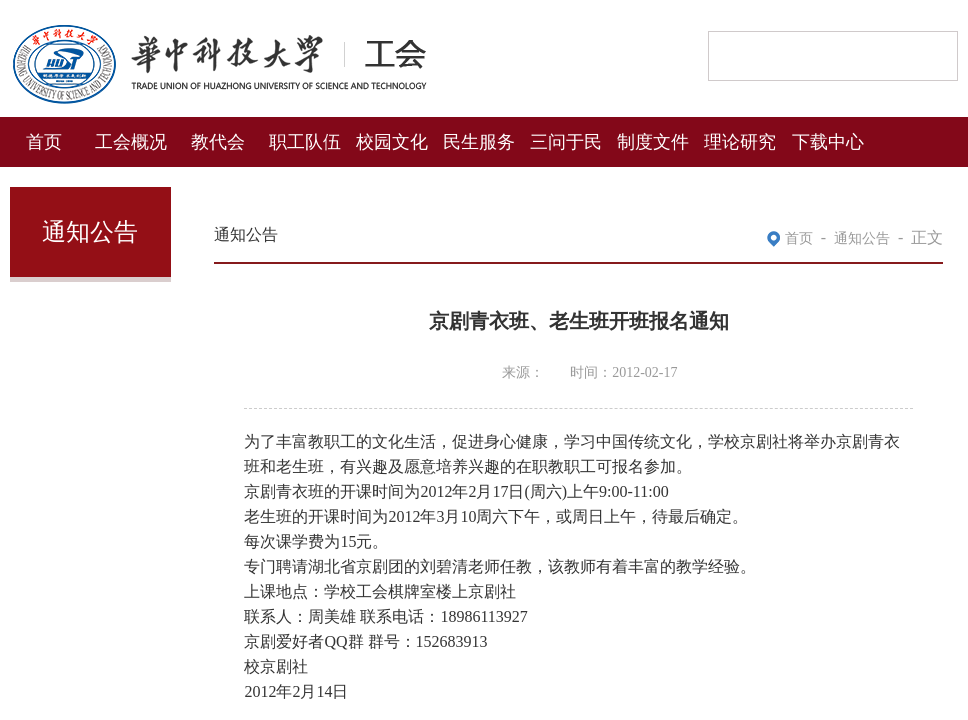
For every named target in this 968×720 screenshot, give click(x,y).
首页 (44, 140)
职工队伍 (305, 140)
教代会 (218, 140)
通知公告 (862, 236)
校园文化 (392, 140)
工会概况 (131, 140)
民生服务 (479, 140)
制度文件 (653, 140)
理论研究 (740, 140)
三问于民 (566, 140)
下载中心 (828, 140)
